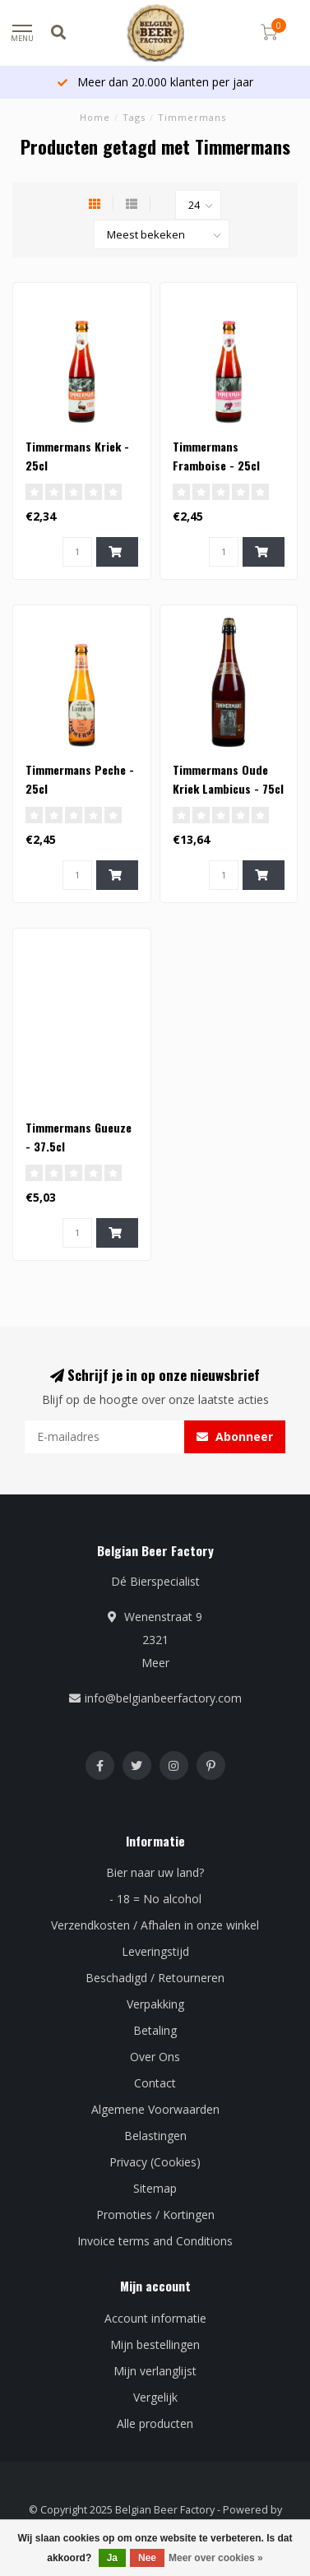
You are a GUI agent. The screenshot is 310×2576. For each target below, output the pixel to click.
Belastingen (155, 2135)
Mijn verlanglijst (155, 2371)
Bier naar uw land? (155, 1872)
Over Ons (155, 2056)
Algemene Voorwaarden (155, 2109)
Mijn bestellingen (155, 2344)
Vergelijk (155, 2397)
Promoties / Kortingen (155, 2214)
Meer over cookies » (216, 2558)
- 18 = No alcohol (155, 1899)
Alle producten (155, 2423)
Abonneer (235, 1436)
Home (95, 117)
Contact (155, 2083)
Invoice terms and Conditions (155, 2241)
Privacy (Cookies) (155, 2162)
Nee (147, 2558)
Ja (112, 2558)
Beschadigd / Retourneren (155, 1977)
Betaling (155, 2030)
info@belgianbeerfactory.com (163, 1698)
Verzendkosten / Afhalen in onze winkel (155, 1925)
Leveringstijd (155, 1951)
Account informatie (155, 2318)
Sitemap (155, 2188)
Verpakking (155, 2004)
